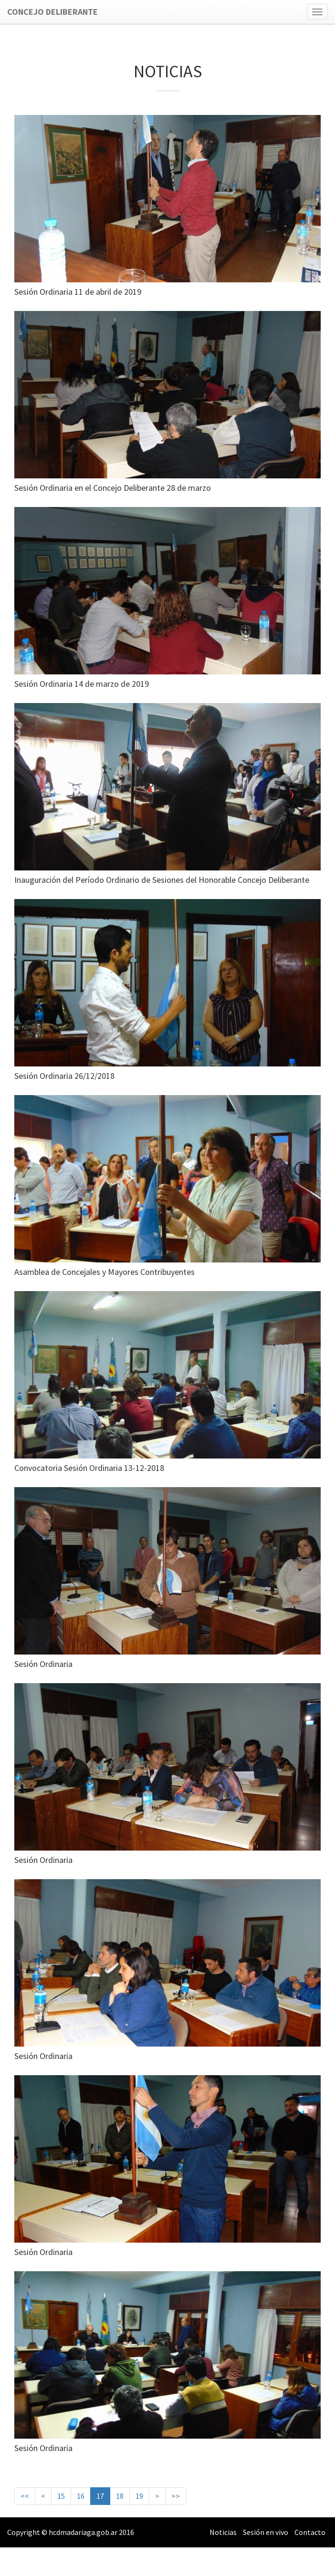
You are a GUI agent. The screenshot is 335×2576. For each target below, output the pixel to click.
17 (100, 2495)
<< (25, 2496)
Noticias (223, 2532)
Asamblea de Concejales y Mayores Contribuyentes (104, 1271)
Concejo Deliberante (52, 11)
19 (139, 2496)
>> (175, 2496)
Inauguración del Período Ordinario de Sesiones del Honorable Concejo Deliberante (161, 879)
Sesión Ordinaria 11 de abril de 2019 (77, 291)
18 (120, 2496)
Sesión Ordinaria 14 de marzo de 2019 (81, 683)
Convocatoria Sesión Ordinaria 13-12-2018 (89, 1467)
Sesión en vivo (265, 2532)
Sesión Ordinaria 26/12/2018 (64, 1075)
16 (80, 2496)
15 (61, 2496)
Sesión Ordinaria (43, 1663)
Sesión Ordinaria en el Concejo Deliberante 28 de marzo (112, 487)
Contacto (309, 2532)
